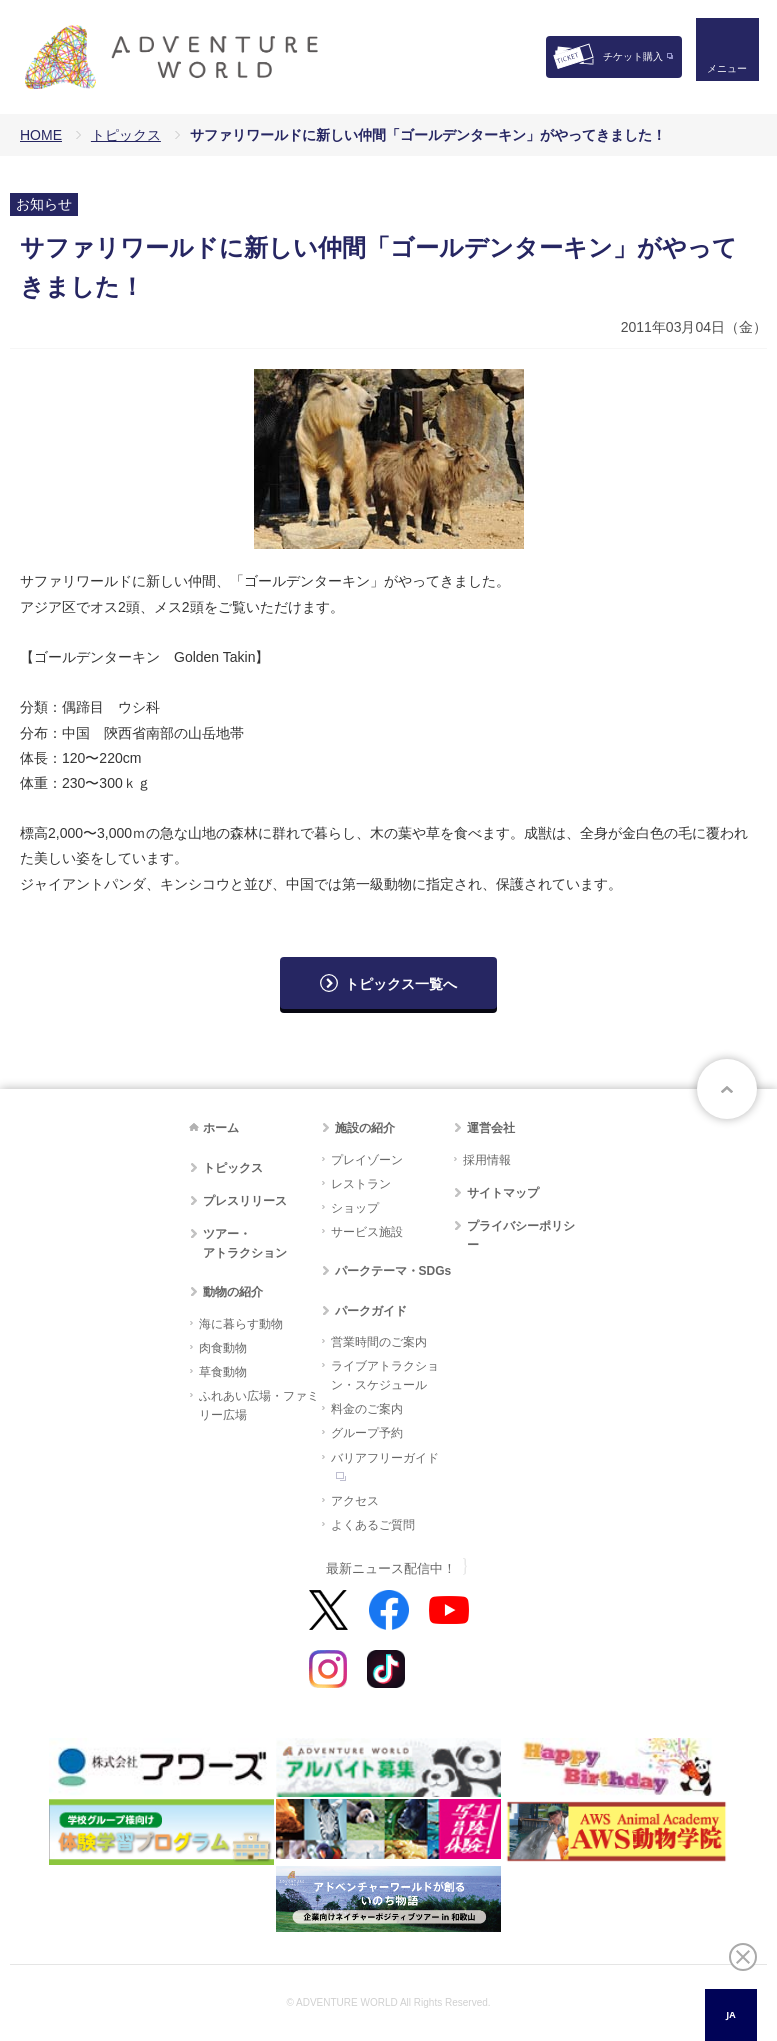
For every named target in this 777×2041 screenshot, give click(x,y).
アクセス (355, 1501)
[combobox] (731, 2015)
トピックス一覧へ (401, 984)
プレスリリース (245, 1201)
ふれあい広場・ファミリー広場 (259, 1405)
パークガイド (371, 1311)
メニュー (721, 75)
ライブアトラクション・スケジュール (385, 1375)
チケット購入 (633, 56)
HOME (41, 135)
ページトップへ (727, 1089)
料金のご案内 (367, 1409)
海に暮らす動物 (241, 1324)
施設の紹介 (365, 1128)
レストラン (361, 1184)
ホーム (221, 1128)
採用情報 (487, 1160)
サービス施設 (367, 1232)
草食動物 (223, 1372)
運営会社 (491, 1128)
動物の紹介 (233, 1292)
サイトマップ (503, 1193)
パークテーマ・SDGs (393, 1271)
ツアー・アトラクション (245, 1243)
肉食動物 (223, 1348)
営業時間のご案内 (379, 1342)
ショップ (355, 1208)
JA (730, 2014)
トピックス (126, 135)
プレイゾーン (367, 1160)
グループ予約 (367, 1433)
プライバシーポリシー (521, 1235)
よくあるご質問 (373, 1525)
